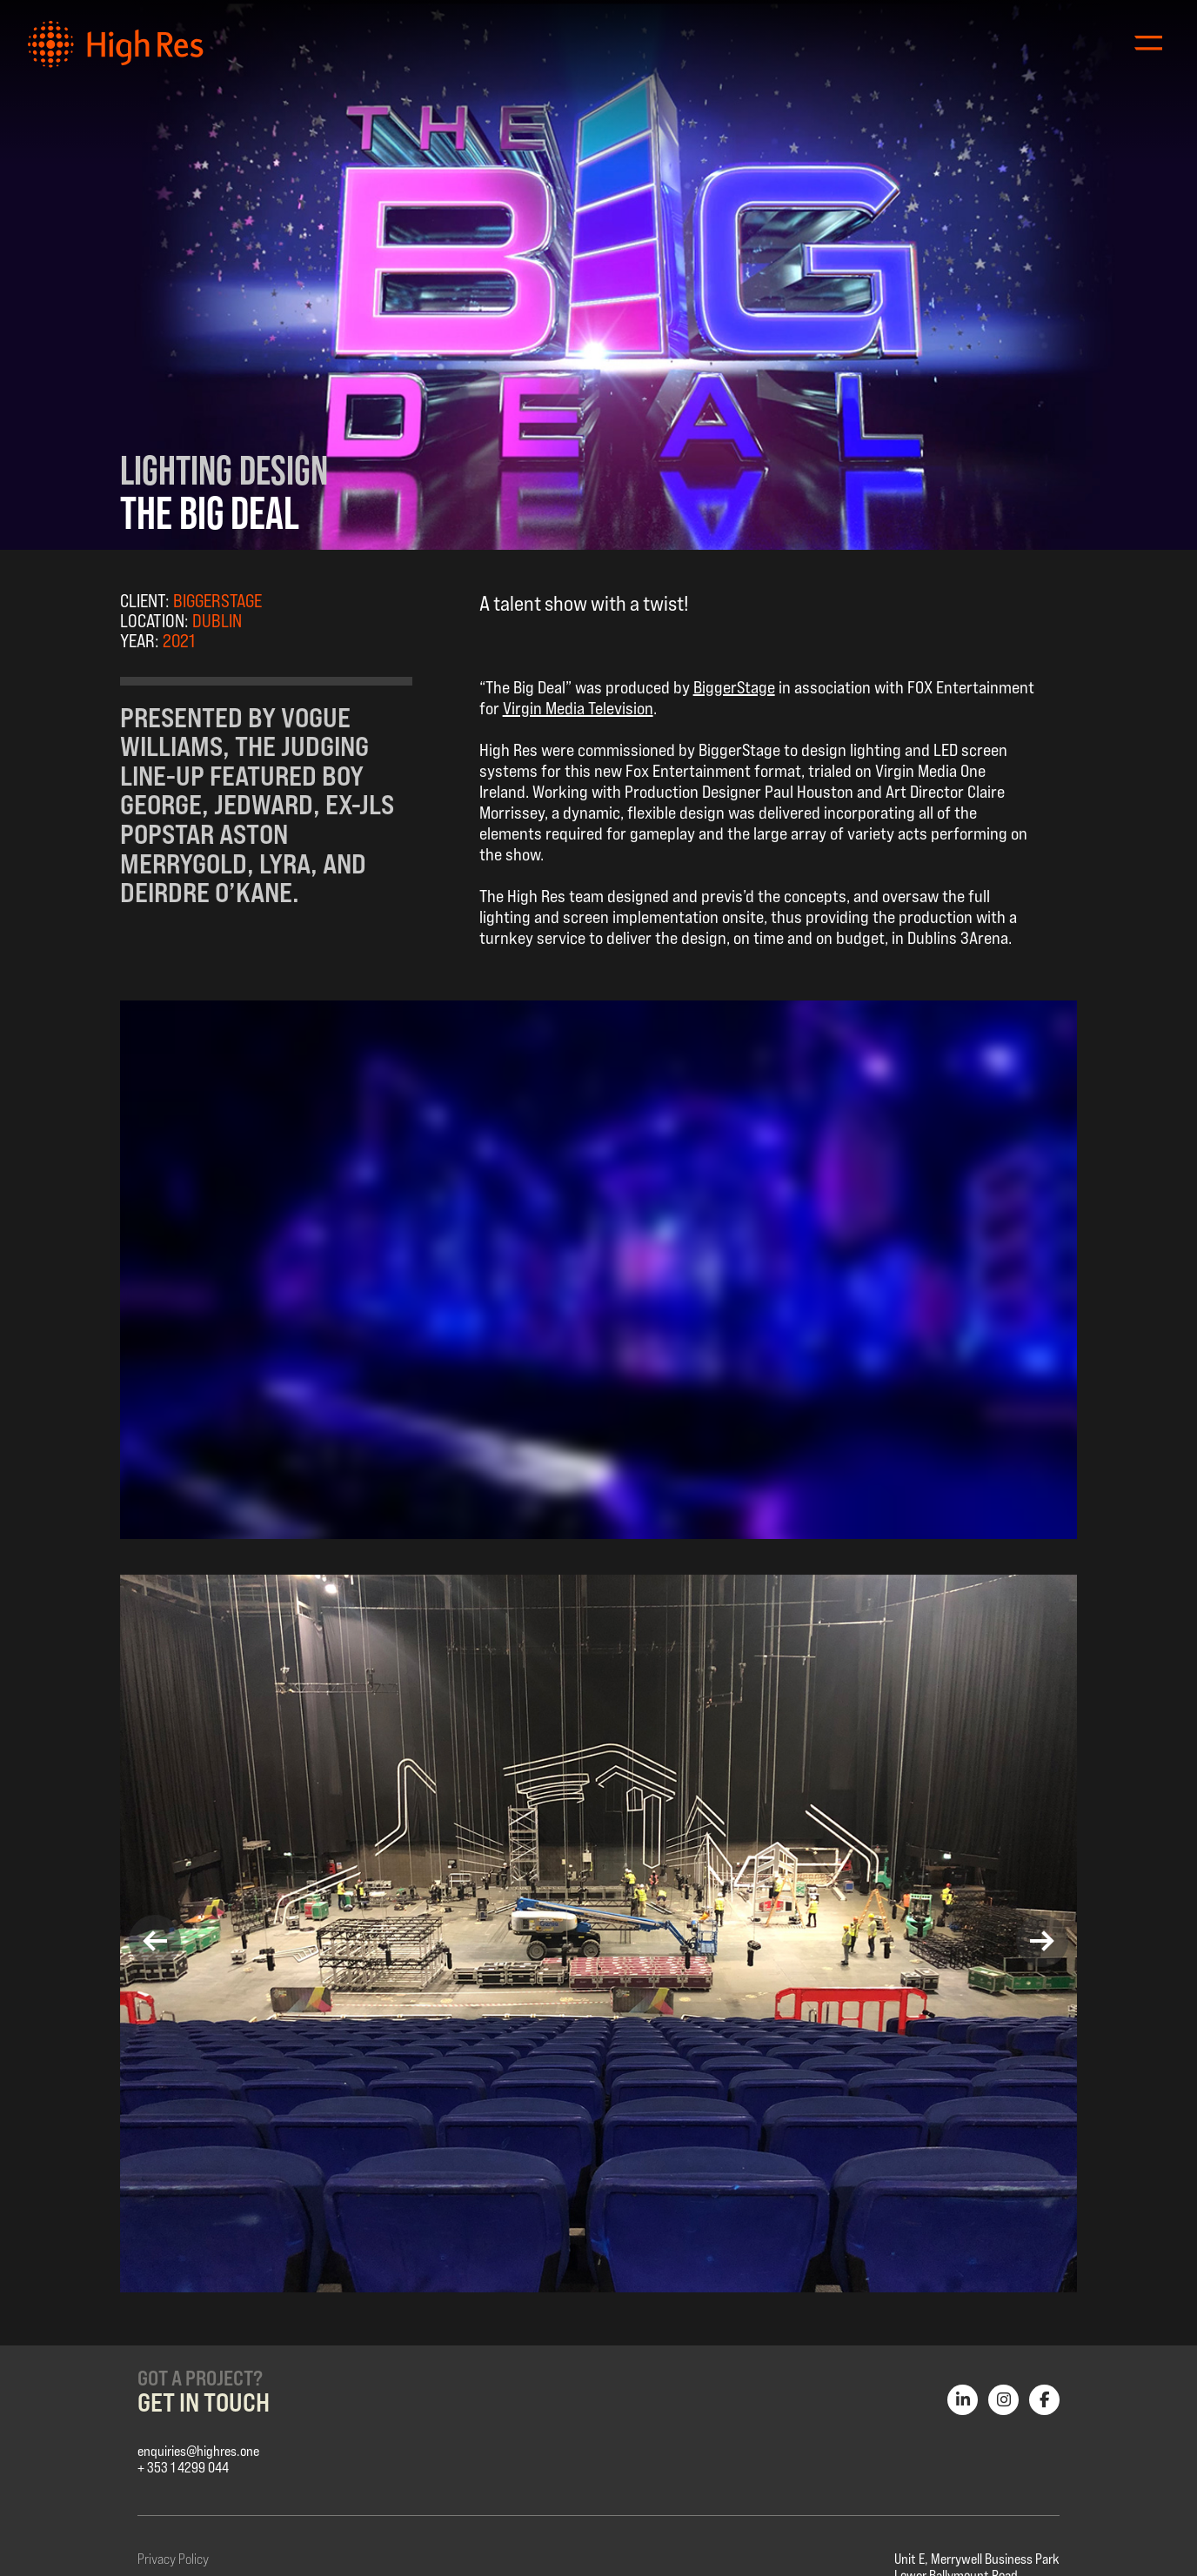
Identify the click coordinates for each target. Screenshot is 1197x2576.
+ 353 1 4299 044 (183, 2467)
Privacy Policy (173, 2559)
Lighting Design (224, 469)
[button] (155, 1941)
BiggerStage (734, 687)
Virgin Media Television (578, 708)
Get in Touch (203, 2402)
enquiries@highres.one (198, 2451)
